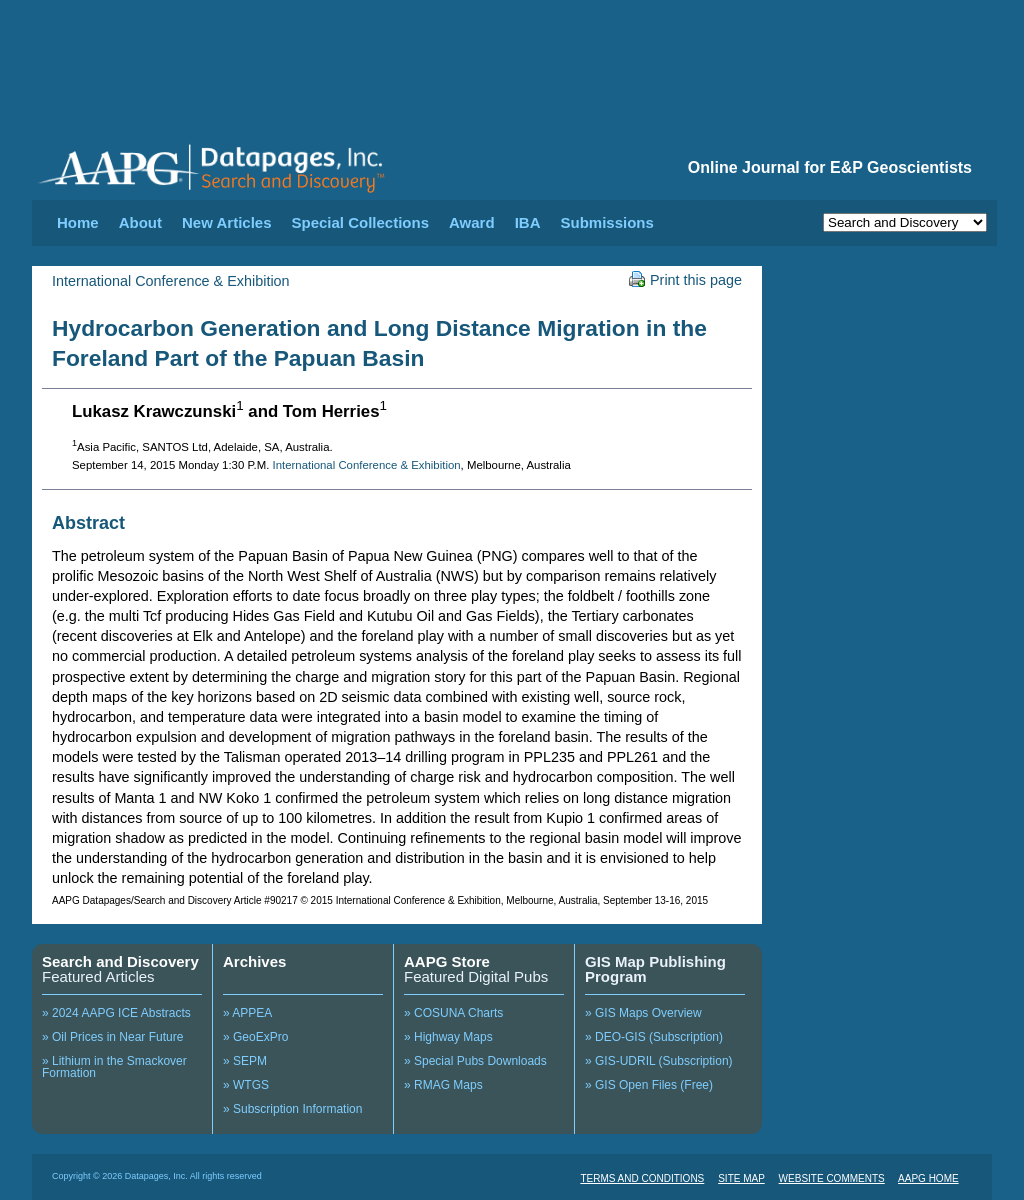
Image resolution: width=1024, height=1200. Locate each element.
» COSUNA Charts (453, 1013)
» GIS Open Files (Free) (649, 1085)
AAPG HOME (928, 1178)
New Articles (226, 222)
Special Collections (361, 222)
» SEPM (245, 1061)
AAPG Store (447, 961)
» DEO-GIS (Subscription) (654, 1037)
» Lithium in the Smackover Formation (114, 1067)
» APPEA (247, 1013)
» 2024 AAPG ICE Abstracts (116, 1013)
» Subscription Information (292, 1109)
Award (472, 222)
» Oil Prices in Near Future (112, 1037)
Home (78, 222)
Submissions (606, 222)
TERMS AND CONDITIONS (642, 1178)
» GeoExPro (255, 1037)
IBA (528, 222)
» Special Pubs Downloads (475, 1061)
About (140, 222)
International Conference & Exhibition (171, 281)
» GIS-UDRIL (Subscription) (659, 1061)
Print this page (685, 280)
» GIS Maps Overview (643, 1013)
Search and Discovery (120, 961)
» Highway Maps (448, 1037)
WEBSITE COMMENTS (832, 1178)
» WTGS (246, 1085)
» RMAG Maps (443, 1085)
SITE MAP (741, 1178)
